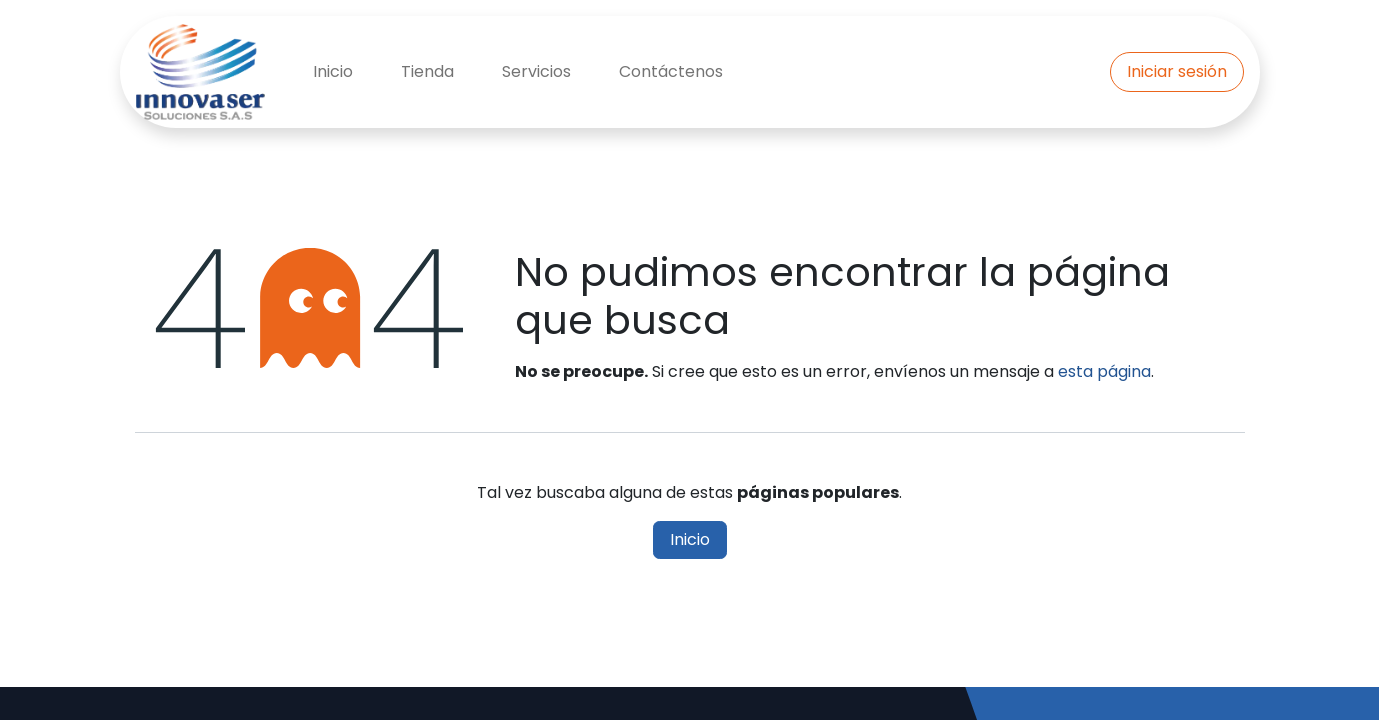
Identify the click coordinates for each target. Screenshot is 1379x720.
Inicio (690, 539)
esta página (1104, 371)
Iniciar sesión (1177, 71)
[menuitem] (333, 72)
